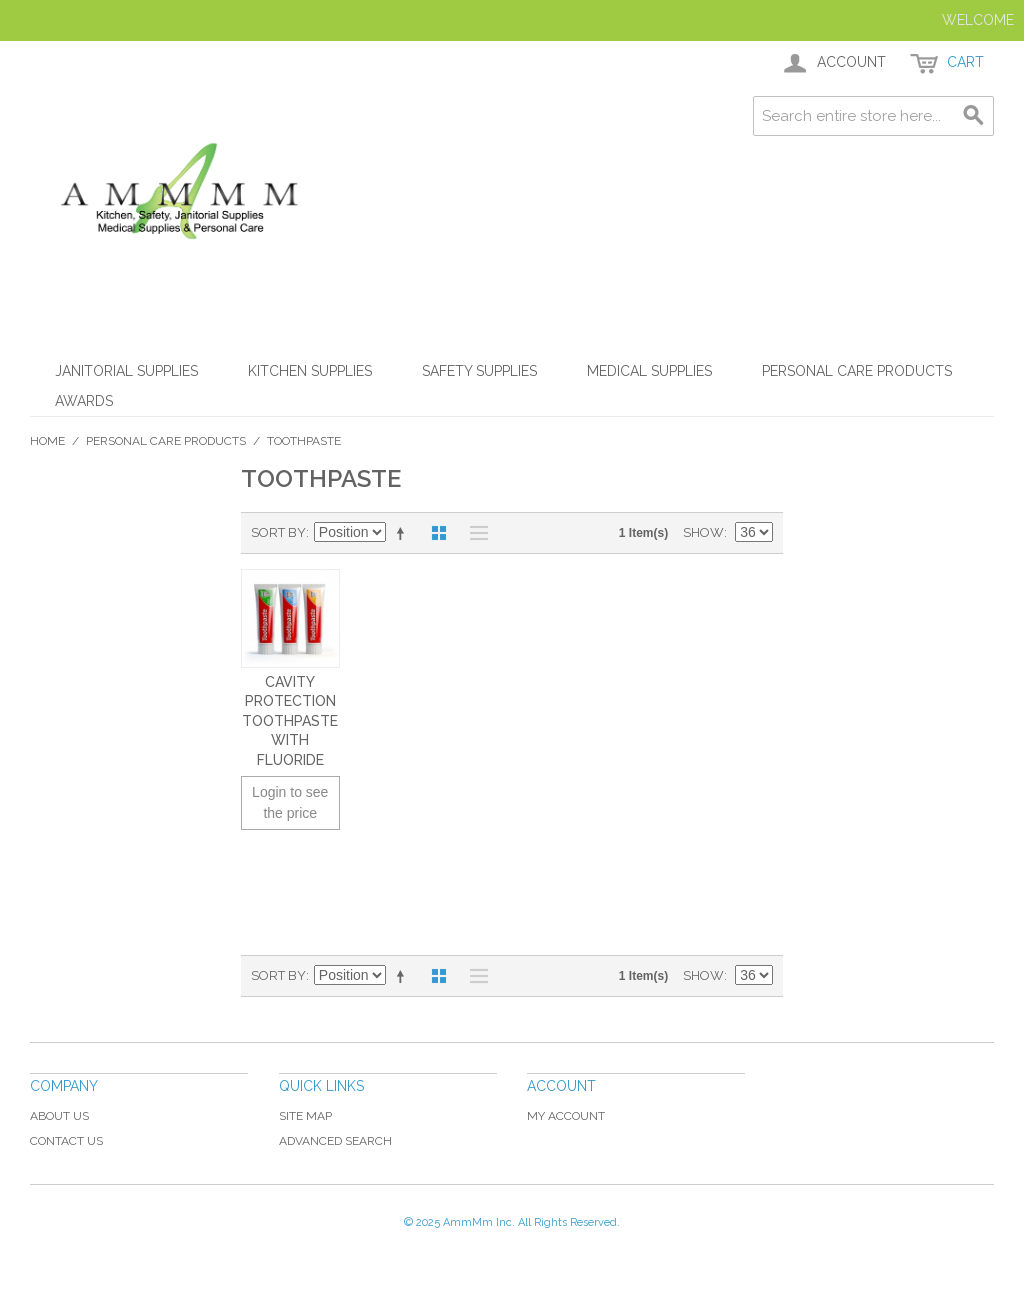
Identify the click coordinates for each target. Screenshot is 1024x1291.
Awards (84, 401)
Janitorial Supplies (126, 371)
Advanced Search (335, 1141)
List (474, 533)
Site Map (305, 1116)
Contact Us (66, 1141)
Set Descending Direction (404, 533)
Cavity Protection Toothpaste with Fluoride (290, 721)
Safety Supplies (479, 371)
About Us (59, 1116)
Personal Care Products (857, 371)
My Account (566, 1116)
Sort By (278, 532)
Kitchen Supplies (310, 371)
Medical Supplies (649, 371)
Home (47, 441)
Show (703, 532)
